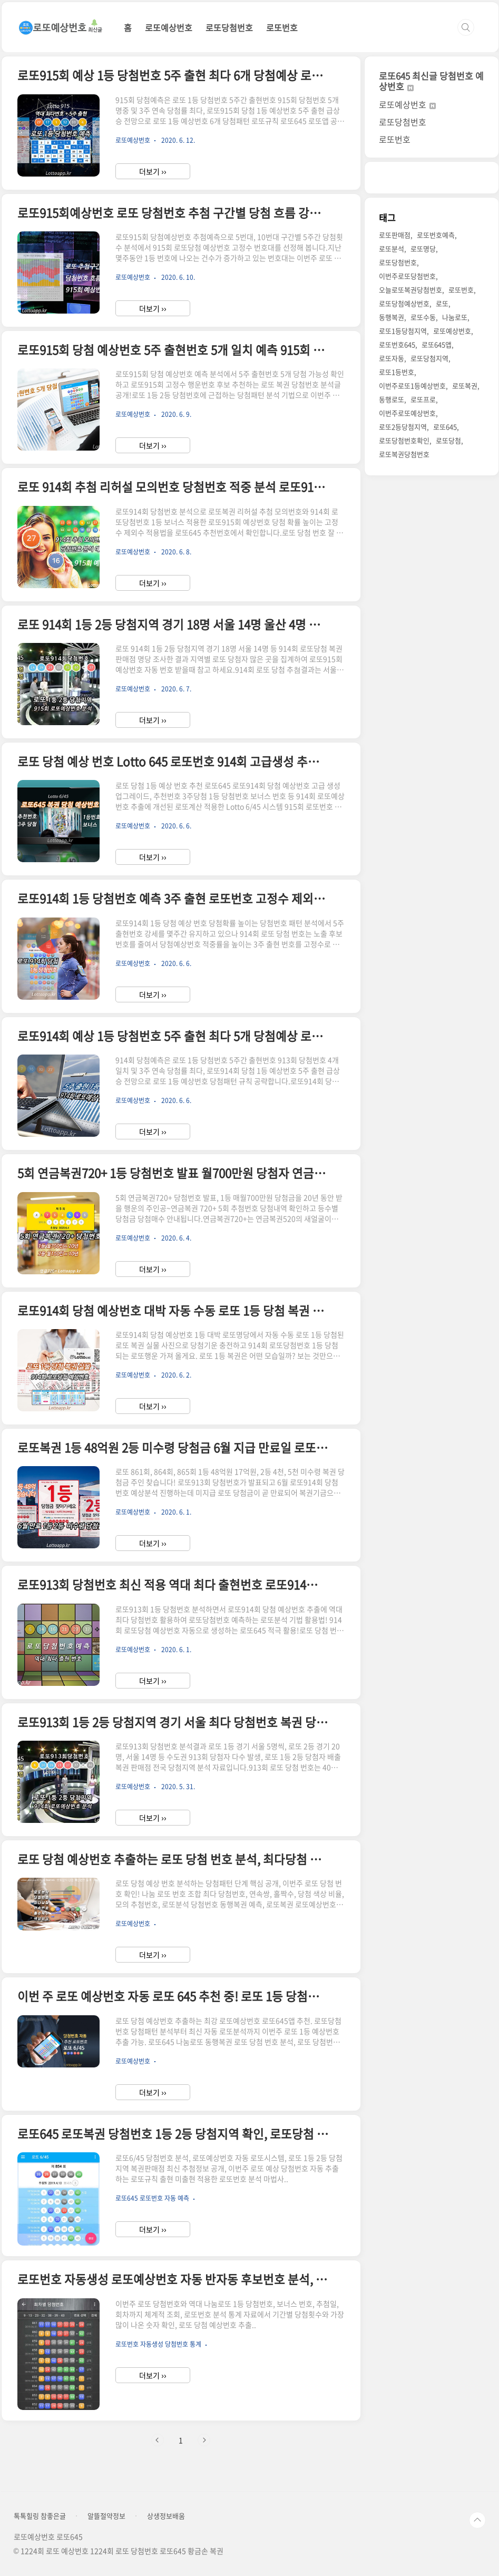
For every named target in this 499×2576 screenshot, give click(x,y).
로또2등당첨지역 (403, 427)
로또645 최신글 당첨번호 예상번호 (431, 81)
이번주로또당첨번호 (407, 276)
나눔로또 (454, 317)
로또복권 (464, 385)
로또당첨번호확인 (404, 440)
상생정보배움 (166, 2516)
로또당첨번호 (229, 27)
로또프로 (423, 399)
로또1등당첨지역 (403, 331)
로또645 (445, 427)
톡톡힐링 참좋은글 (40, 2516)
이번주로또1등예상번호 (412, 385)
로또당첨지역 (429, 358)
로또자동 (391, 358)
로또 (442, 303)
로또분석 (391, 248)
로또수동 (423, 317)
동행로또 (391, 399)
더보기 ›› (152, 171)
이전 (157, 2440)
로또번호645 (397, 344)
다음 (204, 2440)
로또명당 (423, 248)
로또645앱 (437, 344)
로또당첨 (448, 440)
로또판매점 (394, 235)
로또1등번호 (396, 372)
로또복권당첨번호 (404, 454)
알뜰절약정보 (106, 2516)
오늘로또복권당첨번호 (410, 290)
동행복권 (391, 317)
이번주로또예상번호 (407, 413)
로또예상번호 (168, 27)
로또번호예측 (436, 235)
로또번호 (282, 27)
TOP (477, 2520)
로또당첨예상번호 (404, 303)
